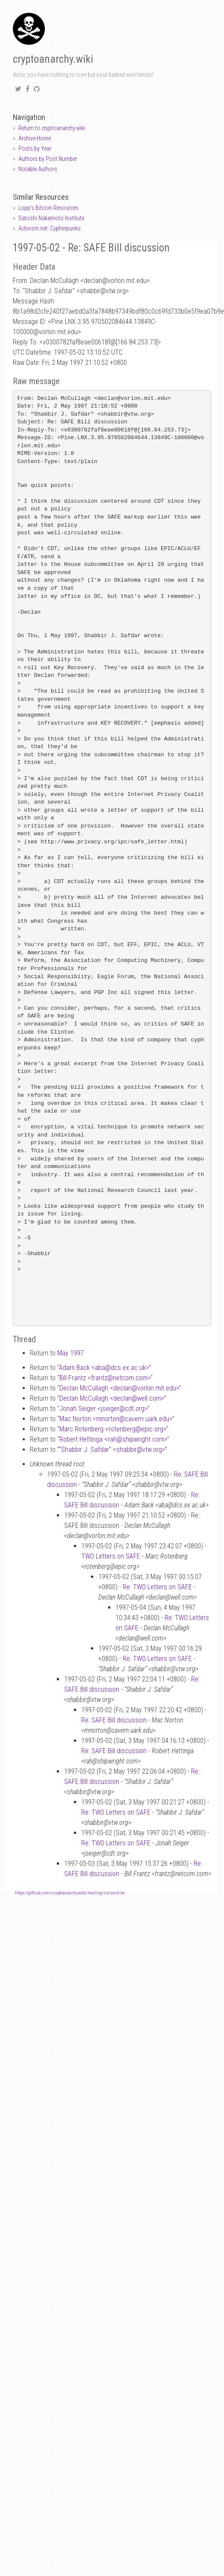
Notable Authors (37, 169)
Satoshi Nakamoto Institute (51, 218)
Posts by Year (34, 148)
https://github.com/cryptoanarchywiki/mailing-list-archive (69, 1893)
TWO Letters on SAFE (110, 1556)
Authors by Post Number (47, 158)
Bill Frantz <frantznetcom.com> (104, 1378)
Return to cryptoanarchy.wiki (51, 128)
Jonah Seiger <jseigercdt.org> (103, 1409)
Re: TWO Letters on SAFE (157, 1587)
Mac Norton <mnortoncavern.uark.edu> (115, 1419)
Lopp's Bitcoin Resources (48, 207)
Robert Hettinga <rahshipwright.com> (113, 1439)
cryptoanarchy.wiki (53, 59)
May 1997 (70, 1353)
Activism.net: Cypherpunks (49, 228)
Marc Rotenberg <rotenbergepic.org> (112, 1429)
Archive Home (34, 138)
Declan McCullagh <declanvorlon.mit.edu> (119, 1388)
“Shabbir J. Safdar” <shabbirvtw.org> (112, 1449)
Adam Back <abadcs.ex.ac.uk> (104, 1368)
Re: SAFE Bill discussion (114, 1720)
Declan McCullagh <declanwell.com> (111, 1398)
